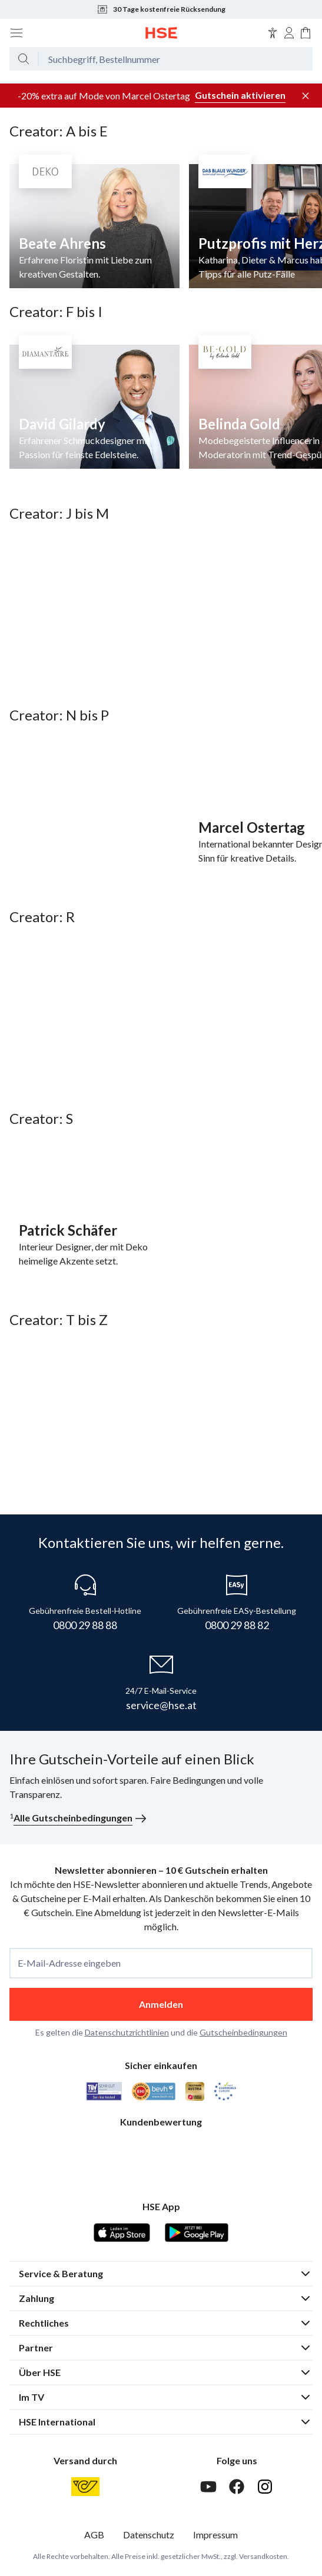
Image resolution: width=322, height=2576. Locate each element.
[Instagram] (264, 2486)
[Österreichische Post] (85, 2486)
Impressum (215, 2534)
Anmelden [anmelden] (161, 2004)
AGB (94, 2534)
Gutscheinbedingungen (243, 2032)
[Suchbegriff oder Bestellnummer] (176, 59)
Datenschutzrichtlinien (127, 2032)
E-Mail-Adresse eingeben (69, 1963)
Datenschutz (148, 2534)
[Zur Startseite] (161, 32)
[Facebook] (236, 2486)
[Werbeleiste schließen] (305, 96)
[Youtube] (208, 2486)
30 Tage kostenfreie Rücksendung (161, 9)
